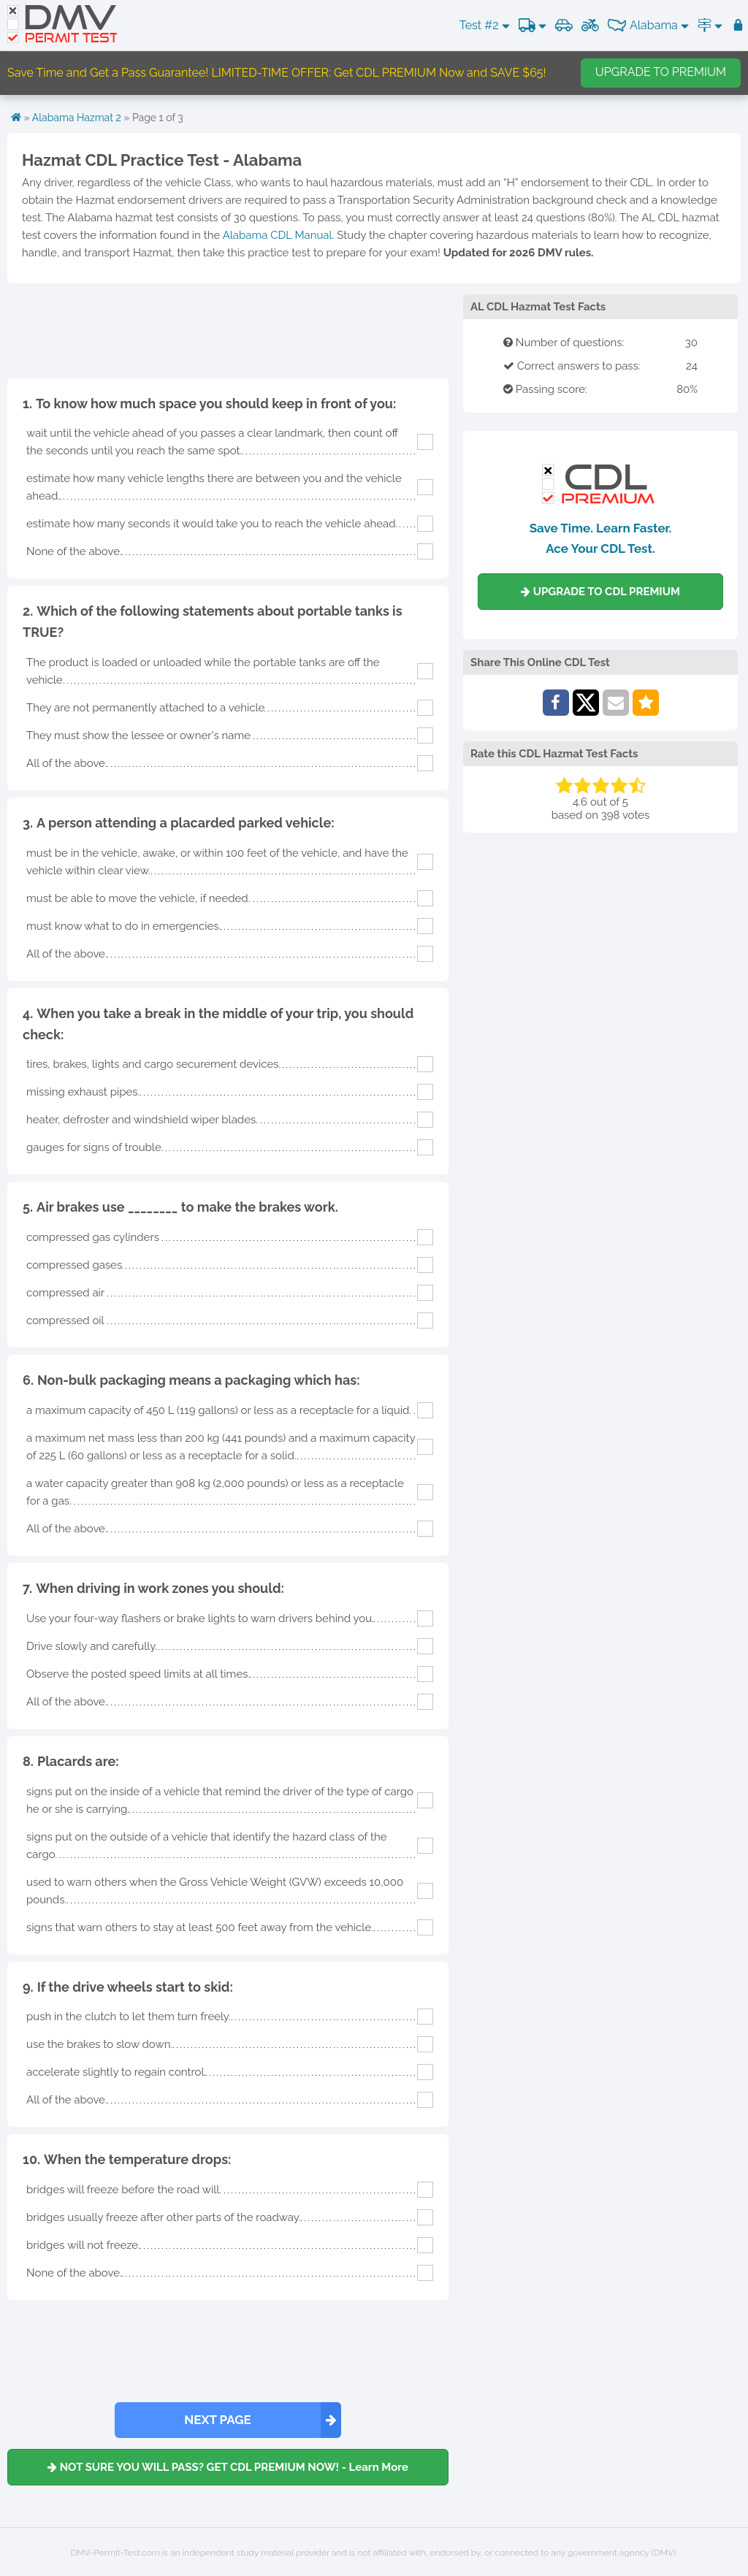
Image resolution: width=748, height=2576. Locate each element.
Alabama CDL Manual (277, 235)
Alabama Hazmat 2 (76, 117)
